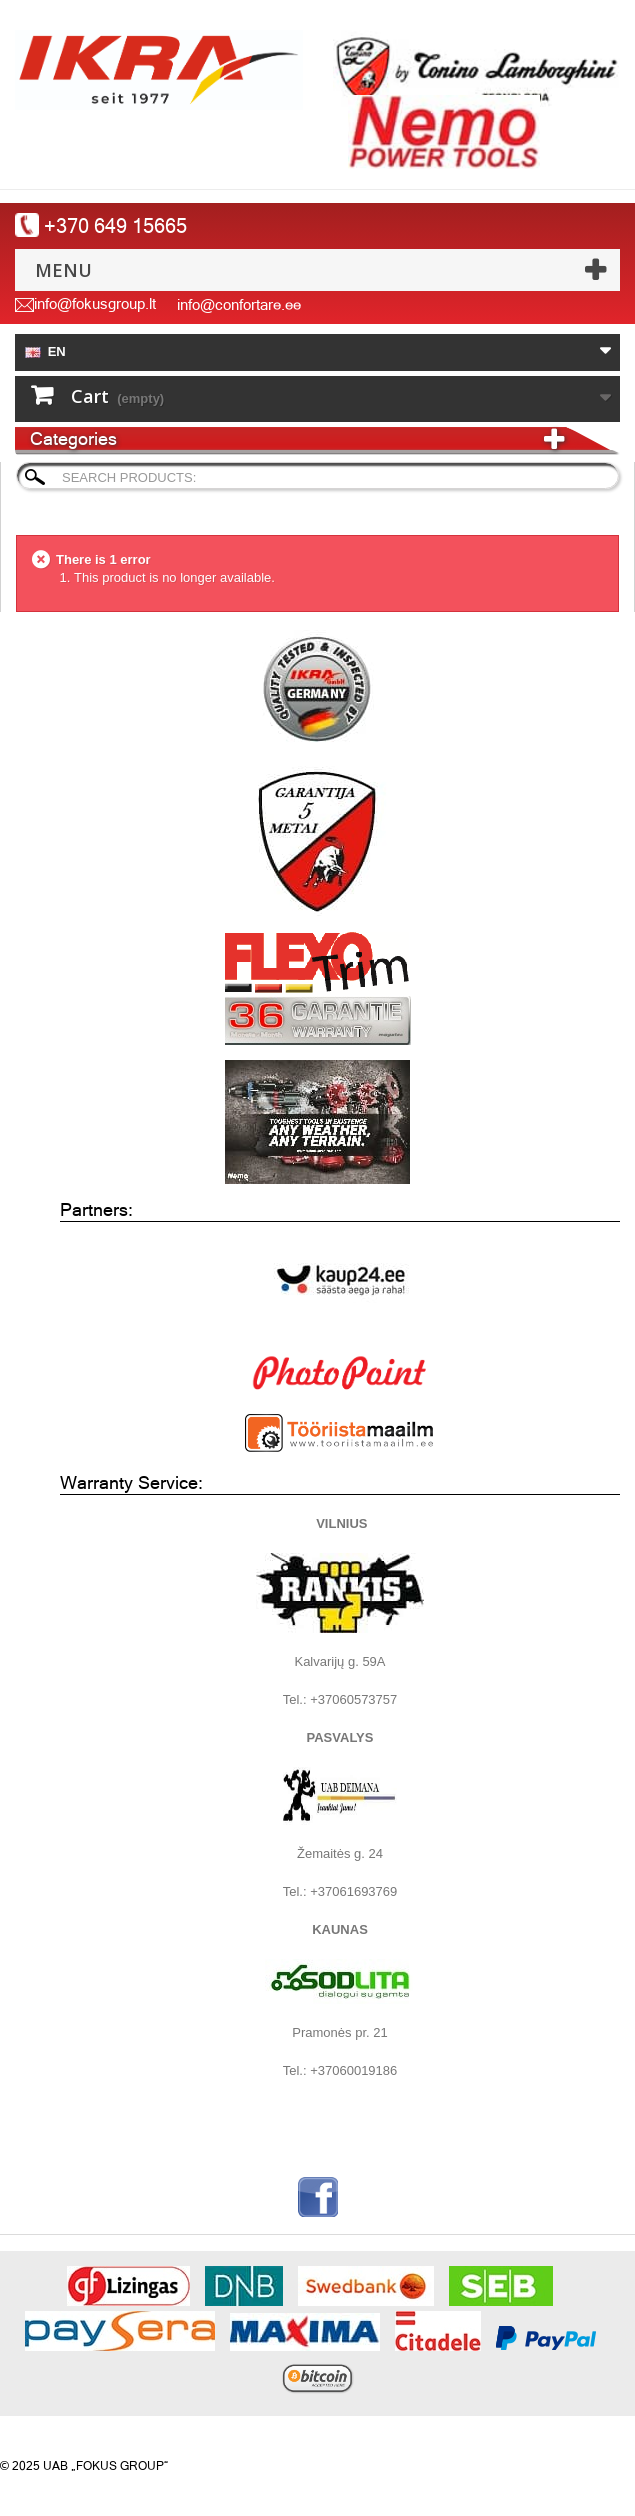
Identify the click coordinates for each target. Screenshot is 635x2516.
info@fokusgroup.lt (95, 303)
